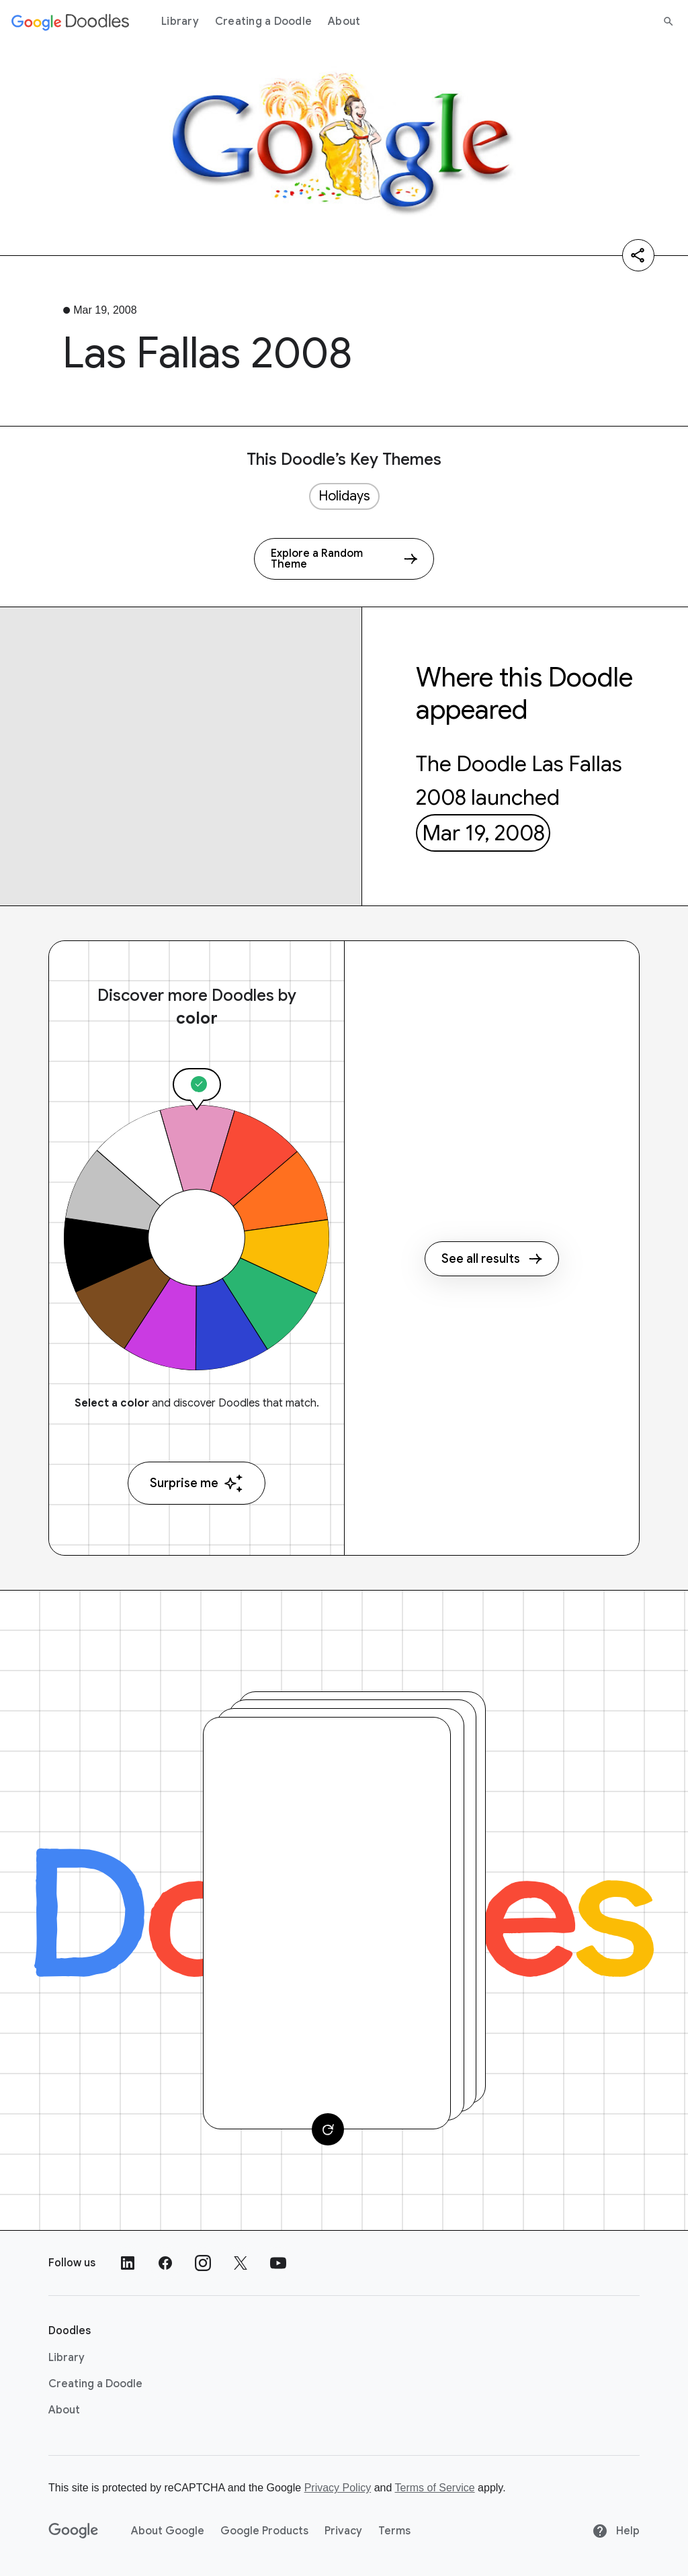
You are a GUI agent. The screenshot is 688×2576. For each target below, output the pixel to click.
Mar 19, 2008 (483, 832)
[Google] (73, 2531)
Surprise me (196, 1483)
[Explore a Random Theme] (344, 559)
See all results (491, 1258)
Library (180, 21)
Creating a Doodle (263, 21)
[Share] (638, 255)
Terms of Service (435, 2487)
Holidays (344, 496)
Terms (394, 2531)
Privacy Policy (338, 2487)
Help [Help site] (616, 2531)
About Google (167, 2531)
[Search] (668, 21)
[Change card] (328, 2129)
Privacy (343, 2531)
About (344, 21)
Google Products (264, 2531)
